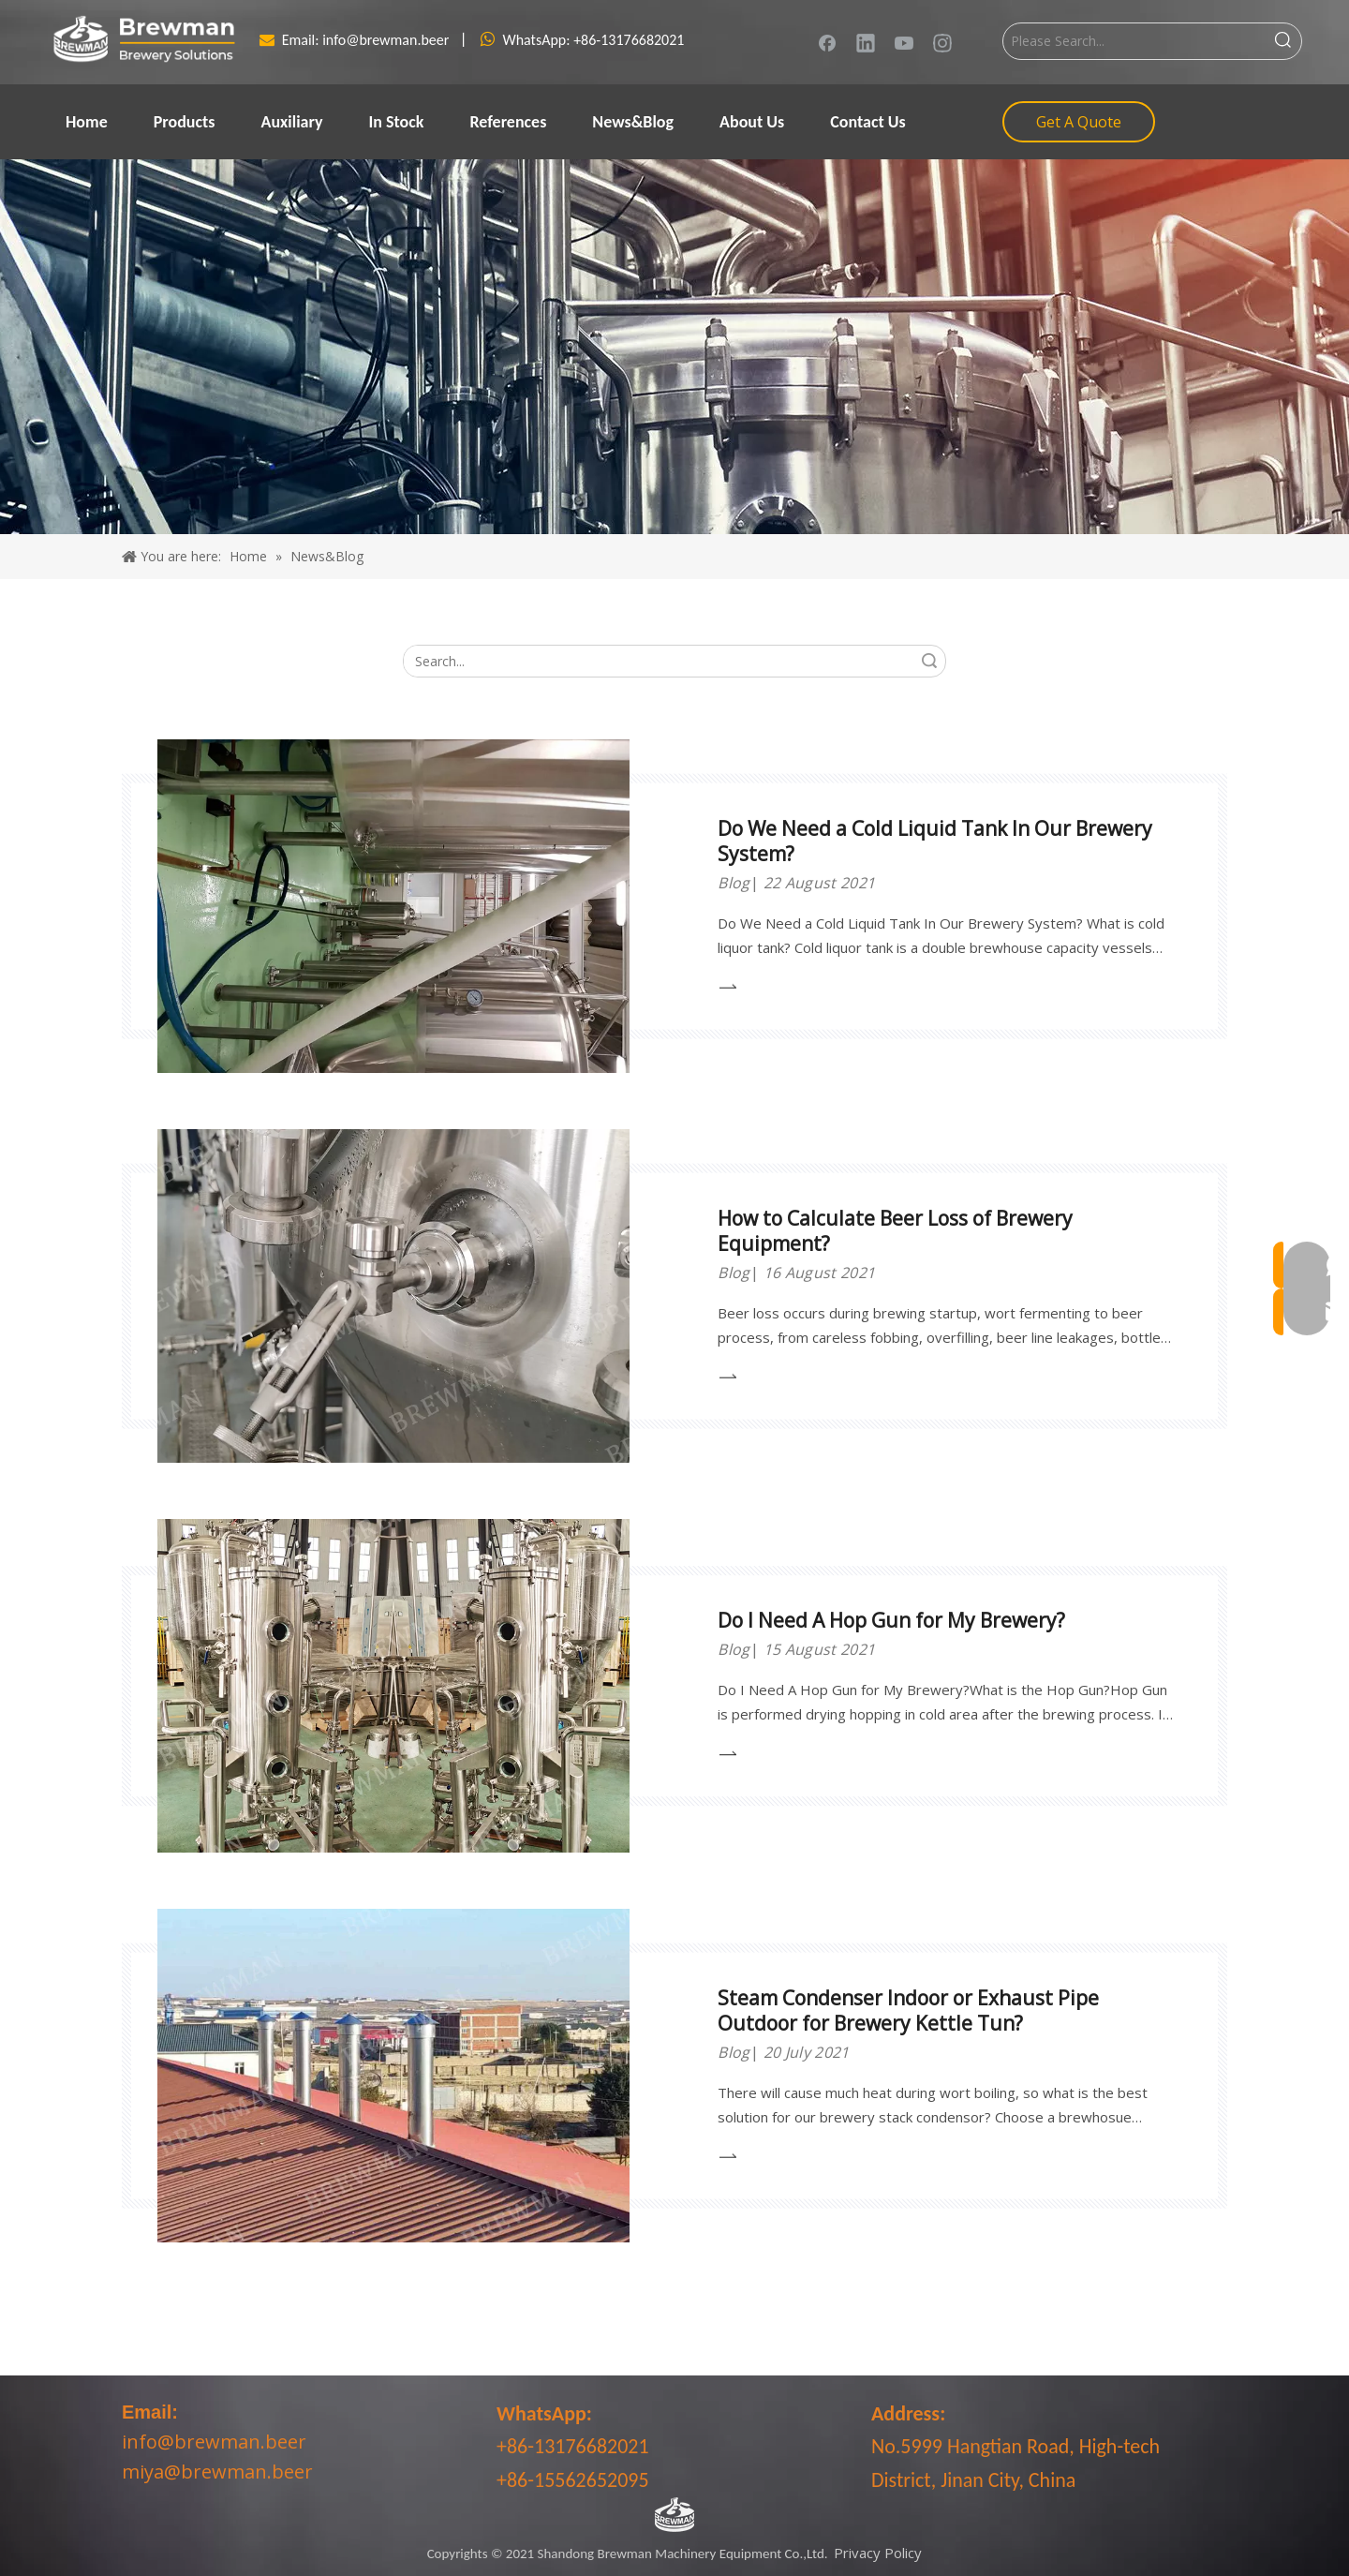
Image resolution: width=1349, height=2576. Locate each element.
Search (929, 661)
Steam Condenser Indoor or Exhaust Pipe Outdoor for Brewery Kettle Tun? (908, 2010)
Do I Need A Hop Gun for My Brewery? (891, 1620)
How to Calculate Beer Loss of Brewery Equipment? (895, 1231)
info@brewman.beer (387, 40)
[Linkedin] (866, 42)
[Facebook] (827, 42)
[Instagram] (942, 42)
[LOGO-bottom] (674, 2515)
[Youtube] (904, 42)
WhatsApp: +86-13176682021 (593, 40)
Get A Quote (1078, 122)
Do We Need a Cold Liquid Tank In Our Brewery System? (935, 841)
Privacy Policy (878, 2552)
